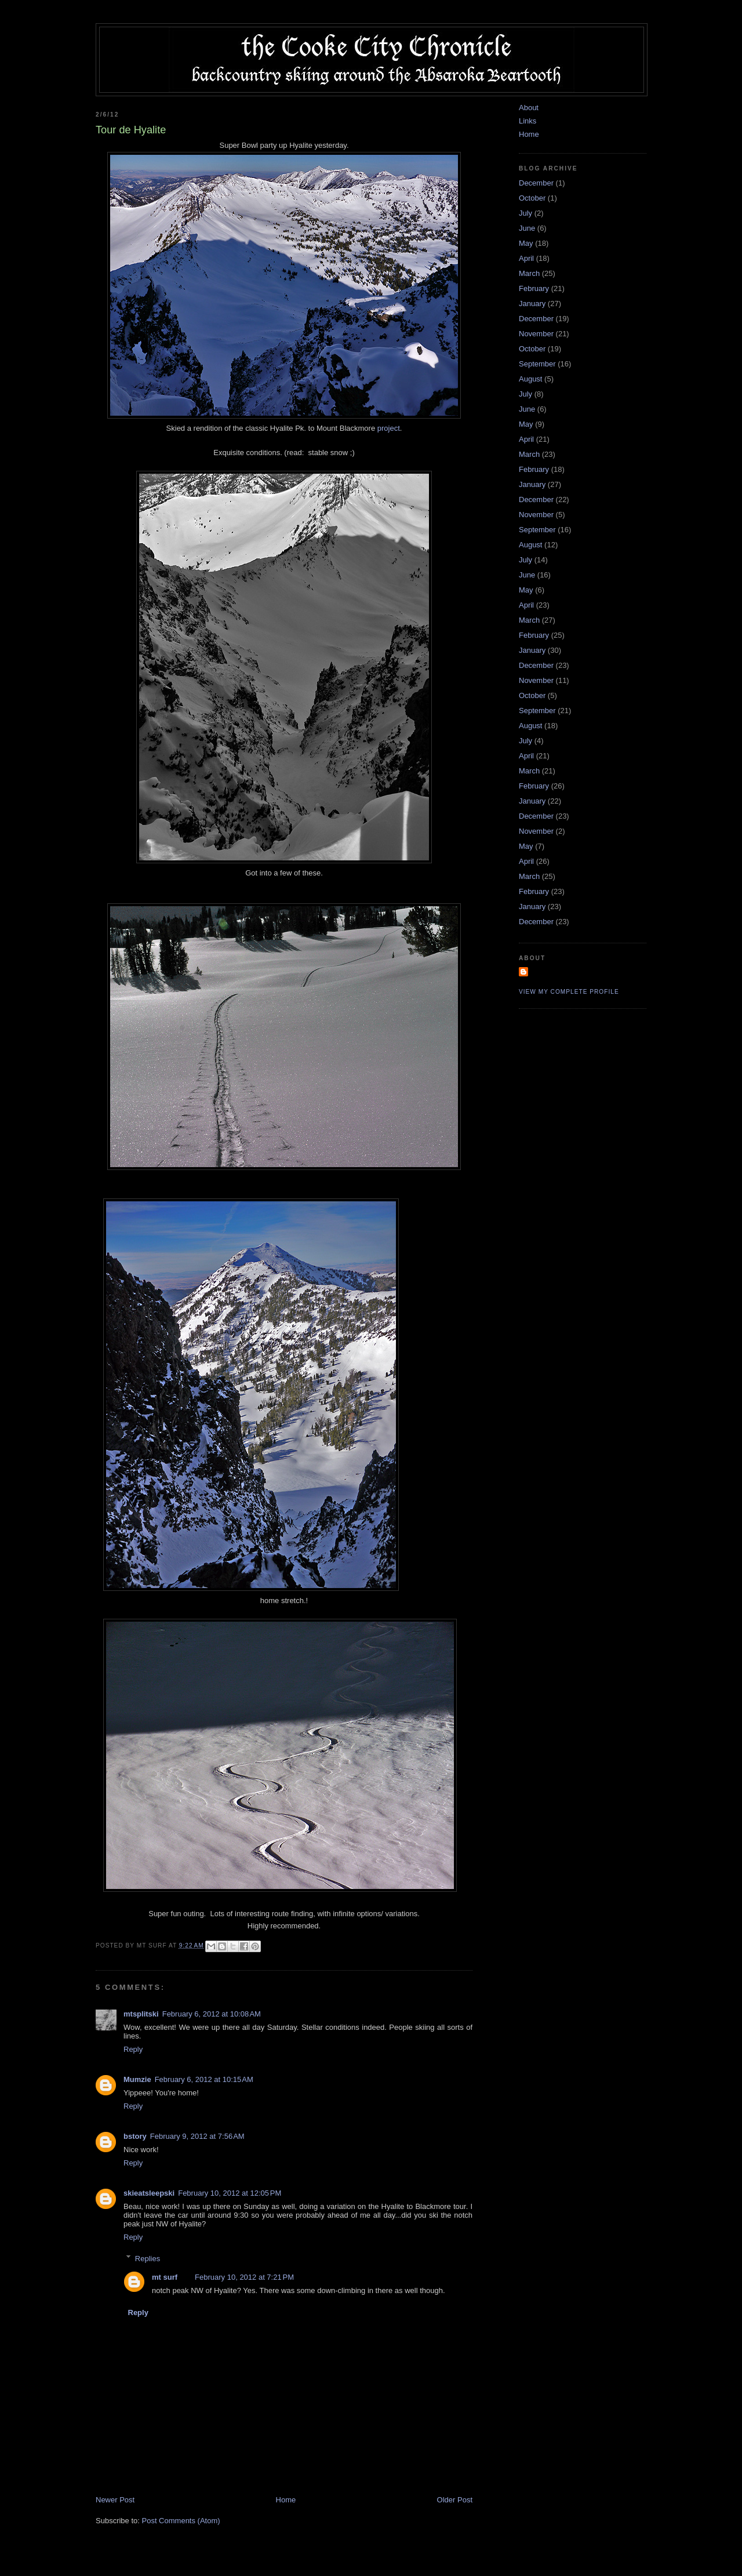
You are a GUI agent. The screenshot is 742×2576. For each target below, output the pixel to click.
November (536, 333)
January (532, 303)
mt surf (164, 2277)
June (527, 228)
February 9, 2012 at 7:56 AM (197, 2136)
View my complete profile (569, 992)
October (532, 198)
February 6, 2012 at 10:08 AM (211, 2014)
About (529, 107)
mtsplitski (141, 2014)
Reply (133, 2049)
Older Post (454, 2499)
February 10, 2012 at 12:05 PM (229, 2193)
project (388, 428)
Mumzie (137, 2079)
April (526, 258)
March (529, 273)
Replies (147, 2258)
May (526, 243)
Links (527, 121)
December (536, 183)
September (537, 363)
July (525, 213)
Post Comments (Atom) (181, 2520)
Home (286, 2499)
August (530, 379)
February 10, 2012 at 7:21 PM (244, 2277)
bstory (135, 2136)
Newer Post (115, 2499)
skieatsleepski (148, 2193)
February (534, 288)
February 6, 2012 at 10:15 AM (204, 2079)
